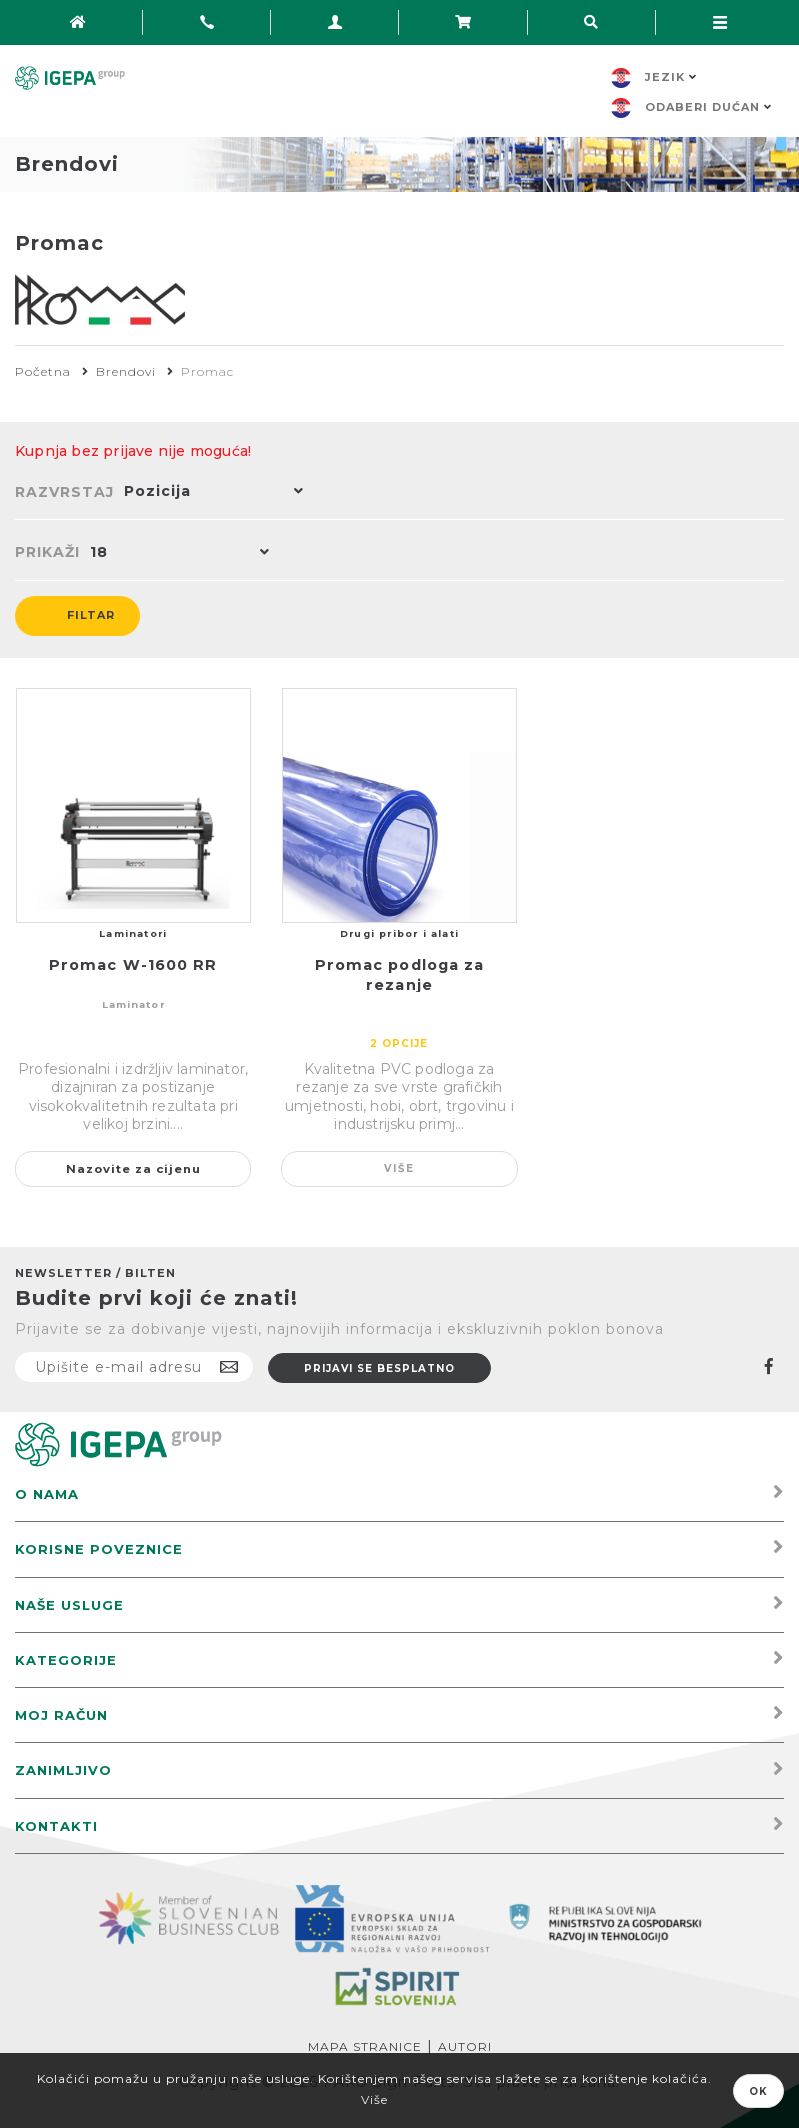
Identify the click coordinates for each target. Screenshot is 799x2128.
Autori (465, 2046)
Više (399, 1168)
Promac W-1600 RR (133, 965)
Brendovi (126, 371)
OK (758, 2091)
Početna (43, 371)
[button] (209, 493)
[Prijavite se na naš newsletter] (134, 1367)
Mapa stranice (365, 2046)
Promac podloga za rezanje (400, 975)
